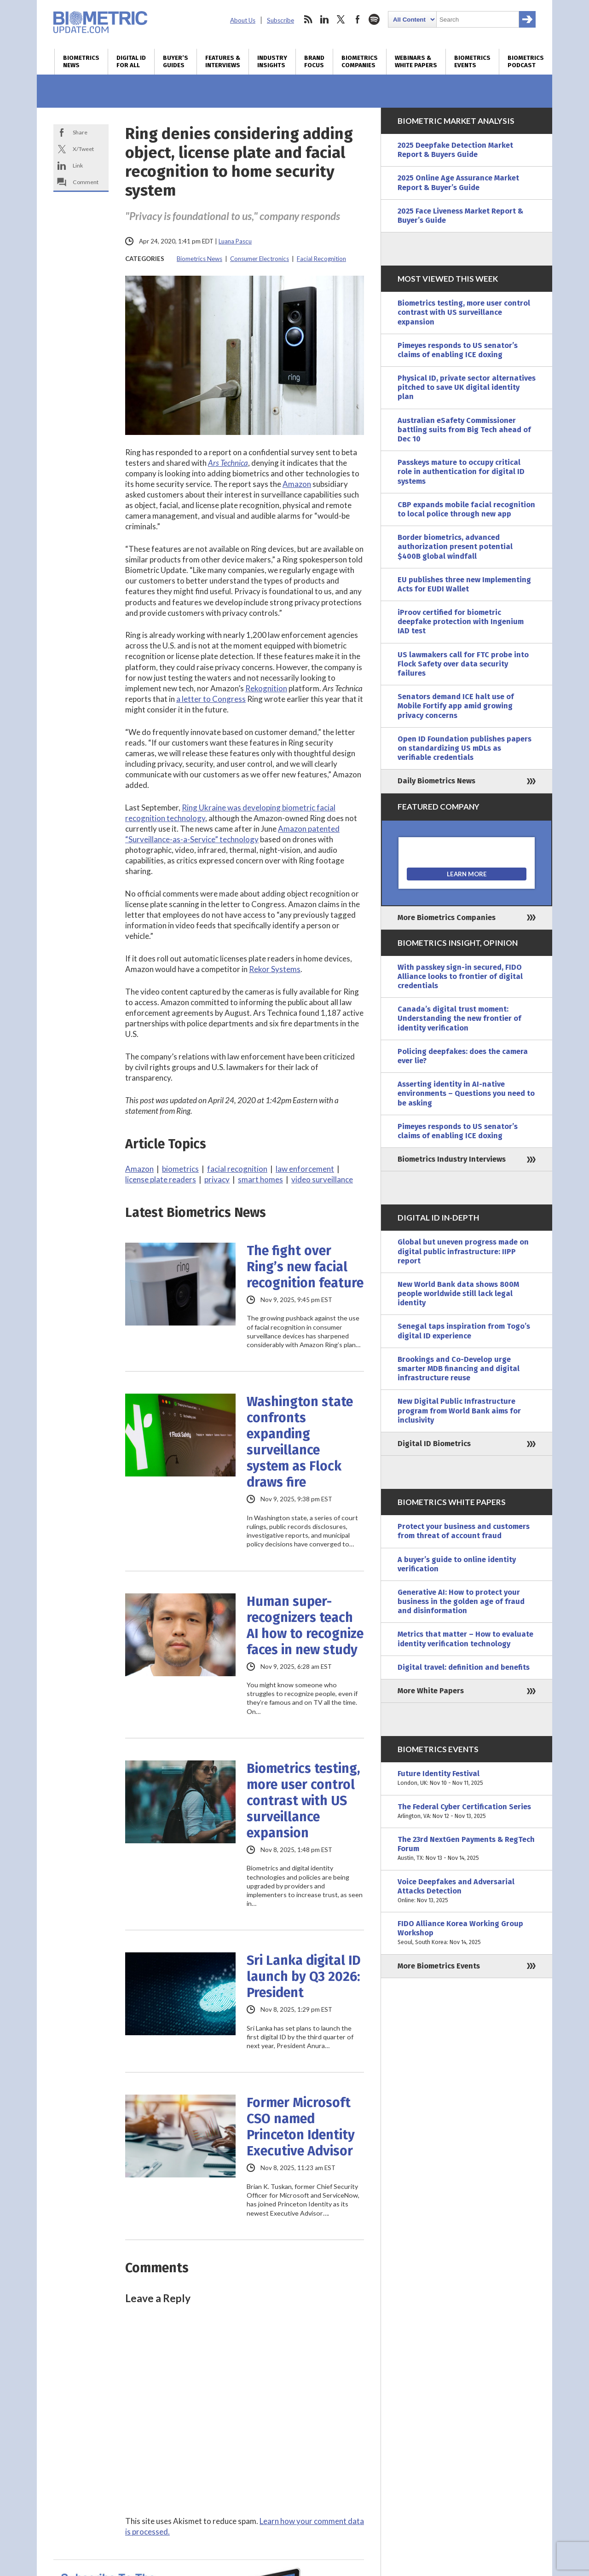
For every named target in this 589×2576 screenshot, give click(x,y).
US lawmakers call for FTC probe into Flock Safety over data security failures (463, 663)
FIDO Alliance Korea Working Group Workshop (467, 1933)
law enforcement (305, 1169)
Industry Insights (272, 61)
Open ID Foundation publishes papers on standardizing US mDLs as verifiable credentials (464, 748)
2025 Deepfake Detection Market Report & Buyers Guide (455, 150)
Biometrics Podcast (526, 61)
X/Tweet (83, 148)
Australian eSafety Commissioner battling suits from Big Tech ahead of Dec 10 (464, 429)
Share (80, 132)
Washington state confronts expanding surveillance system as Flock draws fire (300, 1442)
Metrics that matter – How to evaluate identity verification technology (465, 1639)
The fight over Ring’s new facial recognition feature (305, 1267)
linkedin (324, 19)
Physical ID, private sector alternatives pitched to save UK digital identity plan (467, 387)
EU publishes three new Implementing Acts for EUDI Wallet (464, 584)
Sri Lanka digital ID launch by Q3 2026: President (304, 1976)
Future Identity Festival (467, 1778)
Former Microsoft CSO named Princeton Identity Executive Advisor (301, 2127)
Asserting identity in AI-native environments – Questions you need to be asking (466, 1093)
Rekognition (266, 688)
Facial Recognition (321, 258)
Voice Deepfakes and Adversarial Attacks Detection (467, 1891)
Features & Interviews (222, 61)
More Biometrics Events (439, 1966)
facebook (357, 19)
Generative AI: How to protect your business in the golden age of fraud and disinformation (461, 1601)
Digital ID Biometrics (434, 1443)
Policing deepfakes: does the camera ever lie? (463, 1056)
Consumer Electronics (259, 258)
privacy (217, 1179)
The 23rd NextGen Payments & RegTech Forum (467, 1849)
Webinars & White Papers (416, 61)
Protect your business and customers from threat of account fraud (464, 1531)
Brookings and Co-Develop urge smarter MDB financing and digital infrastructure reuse (459, 1368)
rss (308, 19)
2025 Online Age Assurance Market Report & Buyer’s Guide (458, 182)
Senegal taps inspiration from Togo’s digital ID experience (464, 1331)
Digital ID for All (131, 61)
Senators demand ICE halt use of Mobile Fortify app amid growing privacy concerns (456, 705)
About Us (242, 20)
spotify (374, 19)
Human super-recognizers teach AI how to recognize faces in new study (305, 1625)
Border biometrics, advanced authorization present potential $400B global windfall (455, 546)
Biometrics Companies (359, 61)
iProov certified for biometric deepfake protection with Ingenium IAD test (461, 621)
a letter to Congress (211, 699)
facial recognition (237, 1169)
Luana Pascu (235, 241)
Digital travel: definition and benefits (464, 1667)
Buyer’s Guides (175, 61)
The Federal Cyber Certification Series (467, 1811)
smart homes (260, 1179)
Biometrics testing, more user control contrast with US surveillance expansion (303, 1800)
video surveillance (322, 1179)
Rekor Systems (274, 969)
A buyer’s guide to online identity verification (457, 1564)
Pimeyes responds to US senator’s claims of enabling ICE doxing (458, 350)
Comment (85, 182)
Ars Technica (228, 463)
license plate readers (160, 1179)
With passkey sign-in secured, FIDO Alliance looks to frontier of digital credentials (460, 976)
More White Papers (431, 1690)
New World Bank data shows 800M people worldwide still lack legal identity (458, 1293)
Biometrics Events (472, 61)
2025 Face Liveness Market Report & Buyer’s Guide (460, 216)
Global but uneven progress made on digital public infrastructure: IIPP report (463, 1251)
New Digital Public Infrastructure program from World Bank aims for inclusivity (459, 1410)
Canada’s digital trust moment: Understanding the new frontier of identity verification (459, 1018)
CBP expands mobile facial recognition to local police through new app (466, 509)
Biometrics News (81, 61)
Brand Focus (314, 61)
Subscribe (280, 20)
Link (78, 165)
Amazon (297, 484)
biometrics (180, 1169)
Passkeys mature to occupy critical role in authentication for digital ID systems (461, 471)
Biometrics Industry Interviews (452, 1159)
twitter (341, 19)
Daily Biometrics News (436, 780)
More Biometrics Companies (447, 917)
